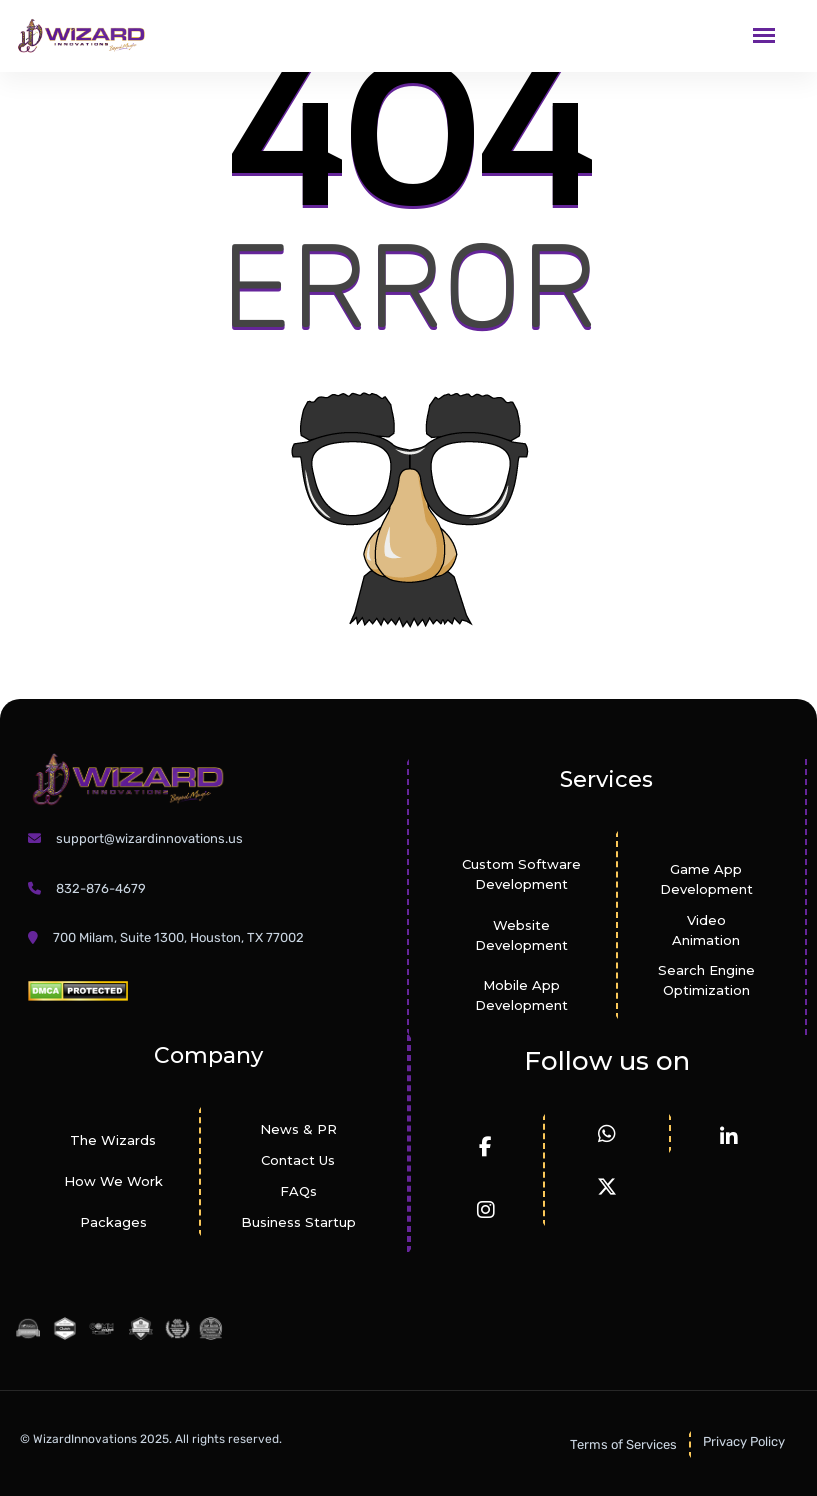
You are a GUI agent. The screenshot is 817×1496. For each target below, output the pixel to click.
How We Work (113, 1181)
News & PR (298, 1129)
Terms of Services (623, 1444)
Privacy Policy (744, 1441)
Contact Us (298, 1160)
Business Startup (298, 1222)
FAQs (298, 1191)
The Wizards (113, 1140)
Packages (113, 1222)
